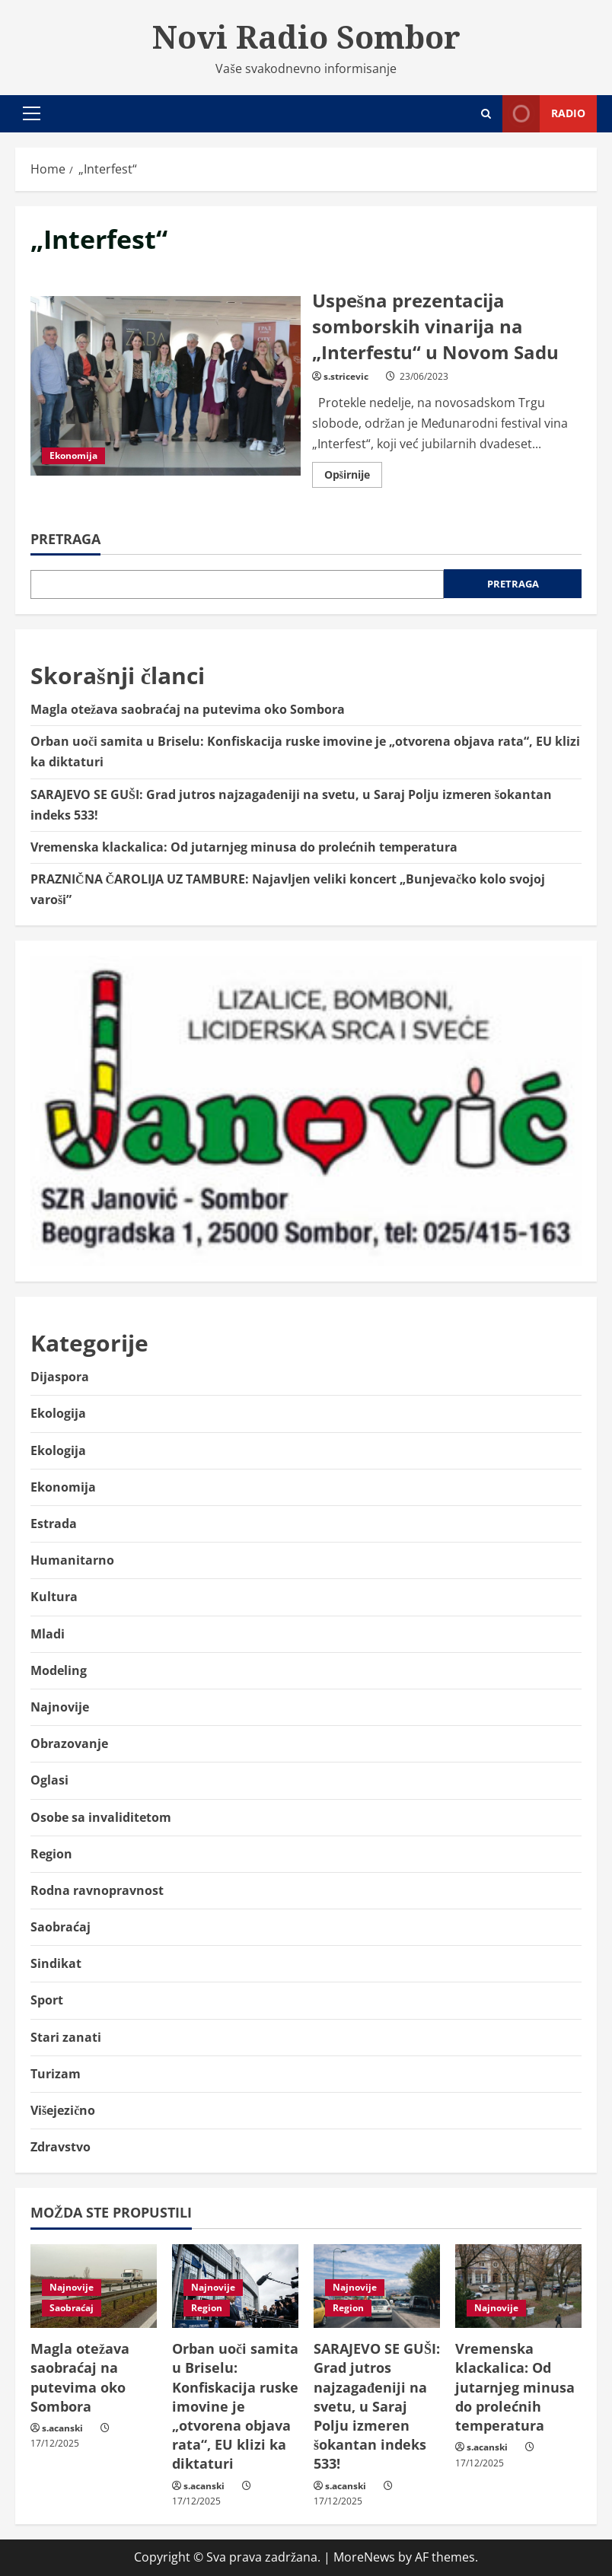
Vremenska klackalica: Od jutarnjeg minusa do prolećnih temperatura (243, 847)
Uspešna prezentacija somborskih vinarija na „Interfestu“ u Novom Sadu (165, 386)
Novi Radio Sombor (306, 36)
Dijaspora (59, 1376)
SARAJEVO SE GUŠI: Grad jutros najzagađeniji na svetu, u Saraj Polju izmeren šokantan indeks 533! (377, 2406)
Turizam (55, 2073)
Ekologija (58, 1413)
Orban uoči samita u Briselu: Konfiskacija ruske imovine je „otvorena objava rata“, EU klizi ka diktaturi (235, 2406)
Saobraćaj (60, 1926)
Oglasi (49, 1780)
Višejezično (62, 2110)
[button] (31, 113)
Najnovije (59, 1707)
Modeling (58, 1670)
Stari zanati (65, 2037)
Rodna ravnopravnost (97, 1890)
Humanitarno (72, 1560)
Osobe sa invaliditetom (100, 1817)
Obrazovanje (69, 1743)
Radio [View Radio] (543, 113)
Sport (46, 2000)
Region (51, 1853)
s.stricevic (346, 376)
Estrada (53, 1523)
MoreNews (364, 2557)
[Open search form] (486, 114)
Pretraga (65, 539)
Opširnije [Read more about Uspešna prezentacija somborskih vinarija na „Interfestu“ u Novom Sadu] (353, 477)
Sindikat (55, 1963)
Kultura (54, 1596)
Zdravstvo (60, 2146)
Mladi (47, 1634)
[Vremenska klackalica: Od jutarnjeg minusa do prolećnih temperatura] (518, 2286)
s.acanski (62, 2428)
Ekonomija (73, 455)
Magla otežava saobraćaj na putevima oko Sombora (187, 709)
